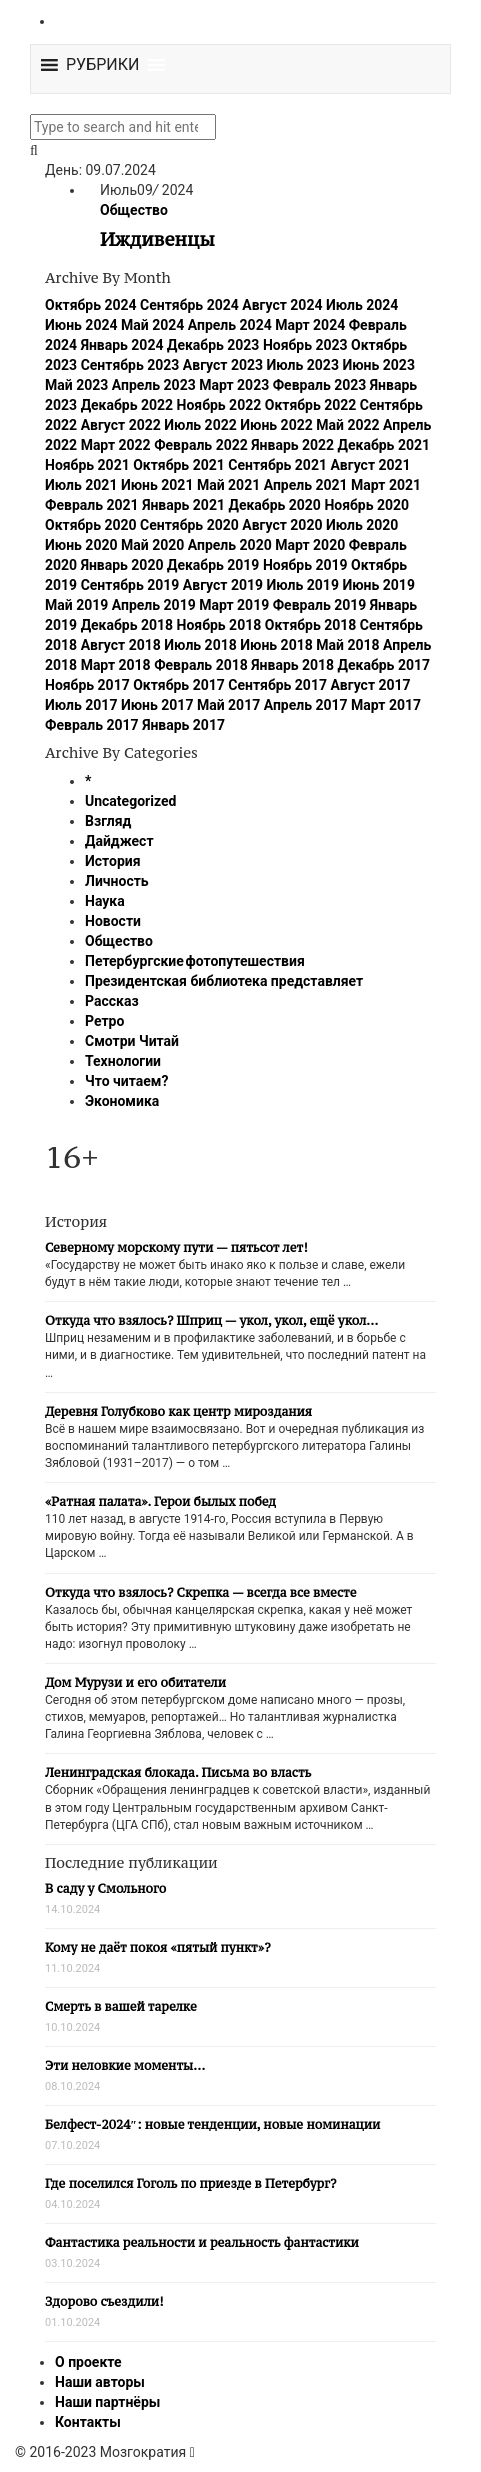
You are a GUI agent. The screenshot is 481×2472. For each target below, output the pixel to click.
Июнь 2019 (378, 585)
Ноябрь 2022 (219, 405)
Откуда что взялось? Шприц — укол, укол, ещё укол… (211, 1320)
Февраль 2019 (320, 605)
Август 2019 (223, 585)
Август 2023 (223, 365)
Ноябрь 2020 (366, 505)
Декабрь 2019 (213, 565)
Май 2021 (228, 485)
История (113, 861)
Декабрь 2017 (384, 665)
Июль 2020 (362, 525)
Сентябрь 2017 (277, 685)
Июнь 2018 (276, 645)
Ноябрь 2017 (87, 685)
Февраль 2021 (92, 505)
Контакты (88, 2422)
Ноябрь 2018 (219, 625)
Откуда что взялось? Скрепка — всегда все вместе (200, 1592)
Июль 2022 (200, 425)
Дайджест (119, 841)
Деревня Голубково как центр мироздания (178, 1411)
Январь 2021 (183, 505)
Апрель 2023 (154, 385)
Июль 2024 (362, 305)
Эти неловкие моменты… (125, 2065)
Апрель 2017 (306, 705)
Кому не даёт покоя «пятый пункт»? (158, 1947)
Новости (113, 921)
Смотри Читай (132, 1041)
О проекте (88, 2362)
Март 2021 (386, 485)
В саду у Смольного (105, 1888)
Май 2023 (76, 385)
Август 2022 (121, 425)
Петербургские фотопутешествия (195, 961)
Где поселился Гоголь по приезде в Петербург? (190, 2183)
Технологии (123, 1061)
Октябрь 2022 (311, 405)
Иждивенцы (157, 239)
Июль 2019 (303, 585)
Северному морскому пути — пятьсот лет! (176, 1247)
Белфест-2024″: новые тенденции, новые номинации (212, 2124)
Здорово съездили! (104, 2301)
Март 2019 (234, 605)
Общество (134, 210)
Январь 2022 (292, 445)
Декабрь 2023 (213, 345)
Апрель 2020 (230, 545)
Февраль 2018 (201, 665)
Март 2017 (386, 705)
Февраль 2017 (92, 725)
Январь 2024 (122, 345)
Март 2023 (234, 385)
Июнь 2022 (276, 425)
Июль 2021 (81, 485)
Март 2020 (310, 545)
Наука (105, 901)
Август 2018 (121, 645)
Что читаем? (126, 1081)
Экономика (122, 1101)
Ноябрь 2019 (305, 565)
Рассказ (112, 1001)
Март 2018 (116, 665)
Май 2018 (347, 645)
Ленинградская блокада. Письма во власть (178, 1772)
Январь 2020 (122, 565)
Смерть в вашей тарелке (121, 2006)
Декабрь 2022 (127, 405)
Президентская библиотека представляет (224, 981)
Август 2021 (370, 465)
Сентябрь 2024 (189, 305)
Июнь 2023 (378, 365)
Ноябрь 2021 (87, 465)
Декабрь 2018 (127, 625)
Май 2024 (152, 325)
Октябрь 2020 (91, 525)
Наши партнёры (107, 2402)
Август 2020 (282, 525)
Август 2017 (370, 685)
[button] (102, 65)
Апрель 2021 (306, 485)
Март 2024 (310, 325)
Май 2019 (76, 605)
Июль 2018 (200, 645)
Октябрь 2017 (179, 685)
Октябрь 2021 (179, 465)
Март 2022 (116, 445)
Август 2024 (282, 305)
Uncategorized (130, 801)
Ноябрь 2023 (305, 345)
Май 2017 (228, 705)
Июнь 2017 (157, 705)
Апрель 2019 (154, 605)
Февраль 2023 (320, 385)
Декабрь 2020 (274, 505)
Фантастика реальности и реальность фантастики (202, 2242)
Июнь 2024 (81, 325)
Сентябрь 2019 (130, 585)
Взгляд (108, 821)
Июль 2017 (81, 705)
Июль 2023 (303, 365)
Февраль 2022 (201, 445)
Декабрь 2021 (384, 445)
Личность (117, 881)
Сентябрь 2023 (130, 365)
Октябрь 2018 (311, 625)
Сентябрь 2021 (277, 465)
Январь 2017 (183, 725)
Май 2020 (152, 545)
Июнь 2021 (157, 485)
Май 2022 (347, 425)
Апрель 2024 (230, 325)
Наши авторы (100, 2382)
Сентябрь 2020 (189, 525)
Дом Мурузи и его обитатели (135, 1682)
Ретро (104, 1021)
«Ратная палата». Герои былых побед (160, 1501)
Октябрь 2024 (91, 305)
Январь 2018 (292, 665)
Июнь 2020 (81, 545)
